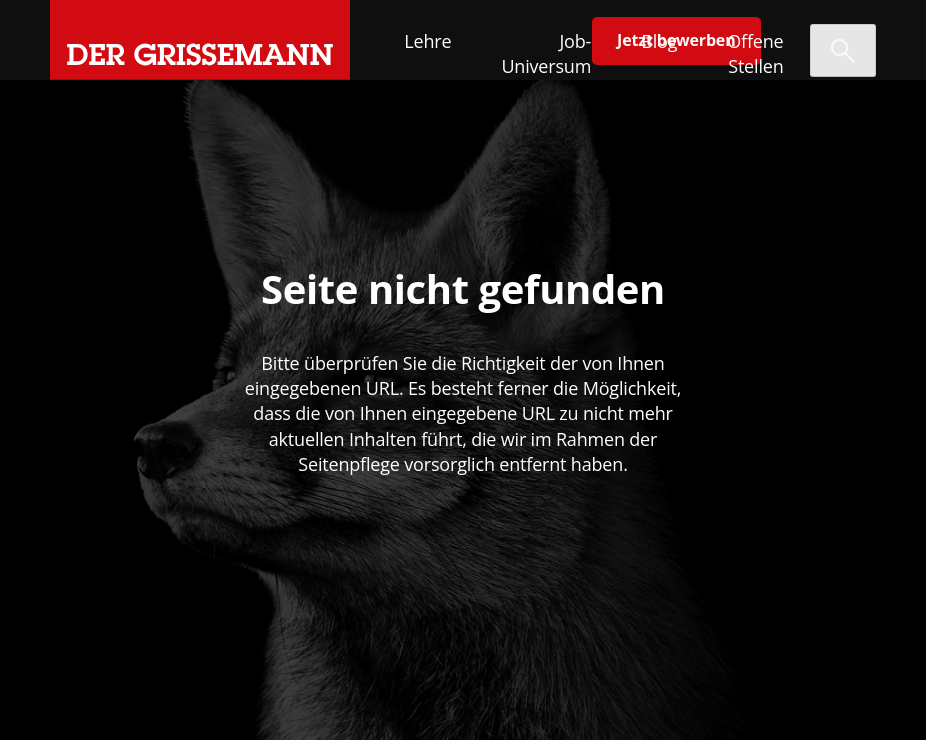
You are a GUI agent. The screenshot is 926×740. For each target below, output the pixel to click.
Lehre (427, 41)
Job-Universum (546, 53)
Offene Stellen (755, 53)
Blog (659, 41)
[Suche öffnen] (843, 50)
